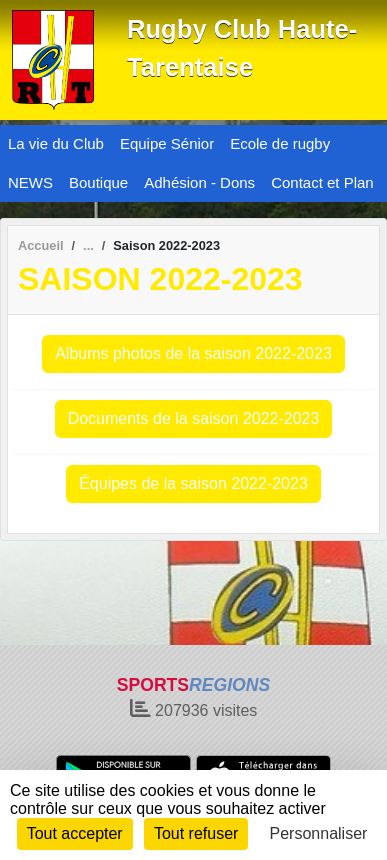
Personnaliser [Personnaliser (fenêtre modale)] (319, 833)
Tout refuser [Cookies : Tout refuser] (196, 833)
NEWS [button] (30, 182)
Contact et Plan (322, 182)
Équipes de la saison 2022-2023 (193, 483)
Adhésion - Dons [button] (199, 182)
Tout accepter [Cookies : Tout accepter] (75, 833)
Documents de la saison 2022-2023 (194, 418)
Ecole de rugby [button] (280, 143)
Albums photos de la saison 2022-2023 (193, 353)
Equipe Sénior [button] (167, 143)
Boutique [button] (98, 182)
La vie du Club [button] (56, 143)
